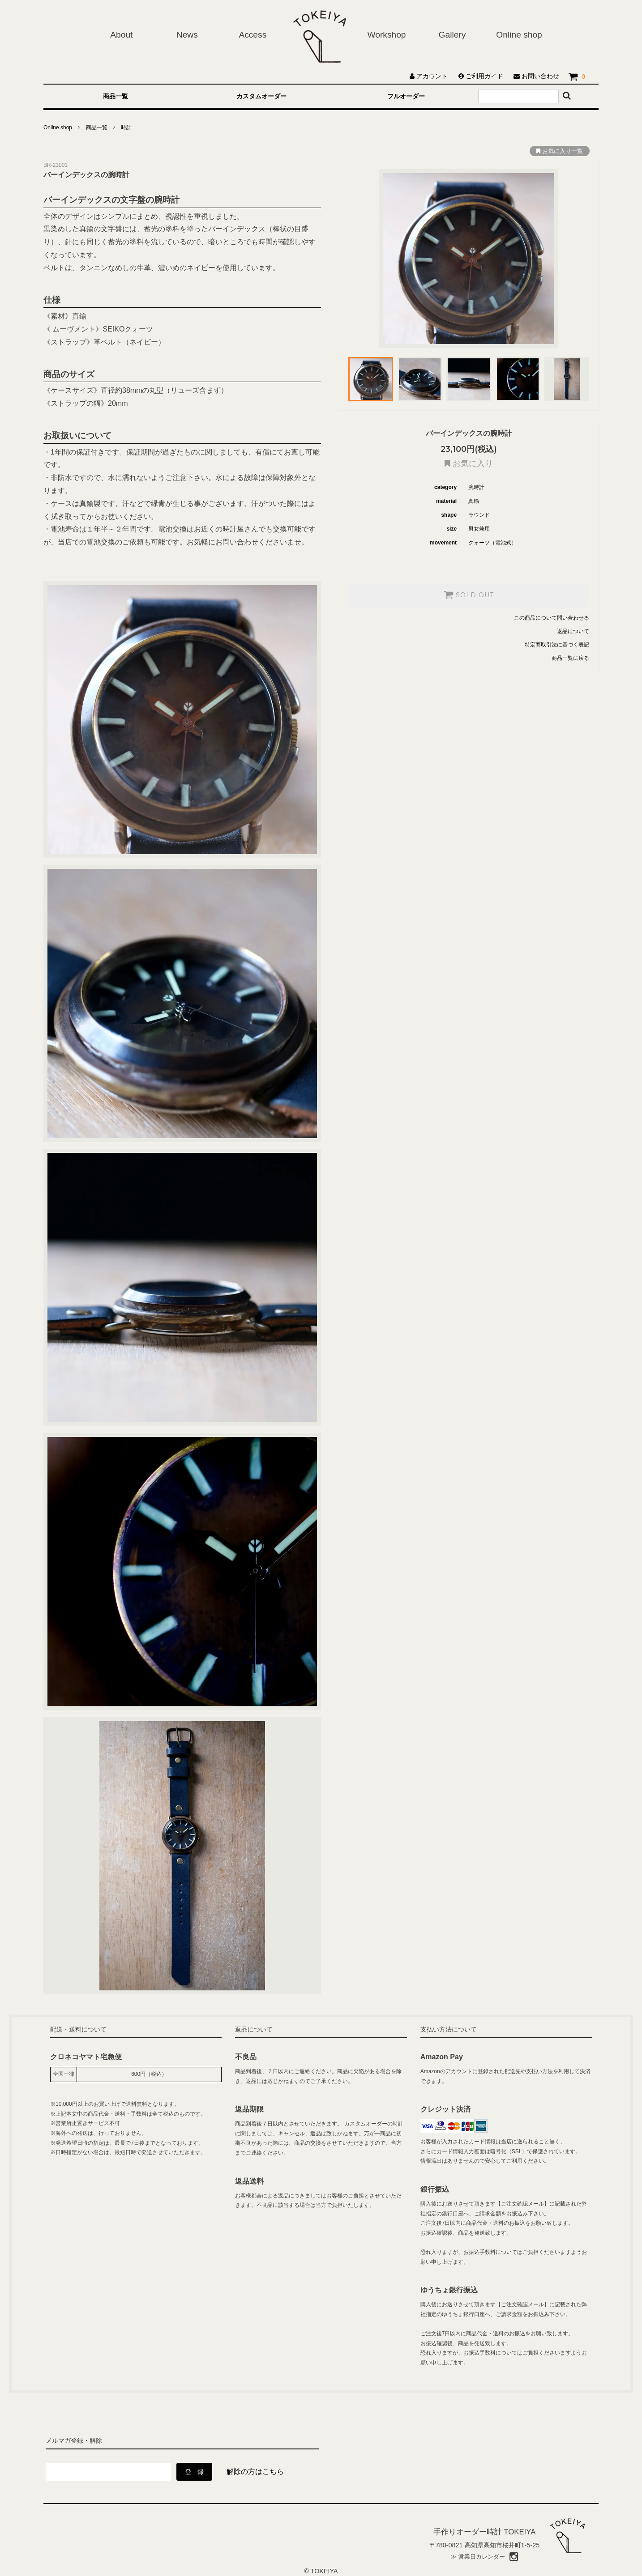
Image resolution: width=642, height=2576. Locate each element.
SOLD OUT (469, 594)
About (121, 34)
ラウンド (479, 515)
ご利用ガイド (480, 76)
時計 (126, 127)
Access (252, 34)
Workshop (386, 34)
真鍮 (473, 501)
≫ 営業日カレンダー (478, 2556)
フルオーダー (406, 96)
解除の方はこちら (255, 2471)
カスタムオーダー (261, 96)
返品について (573, 631)
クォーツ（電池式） (492, 543)
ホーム (320, 36)
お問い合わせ (536, 76)
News (187, 34)
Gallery (452, 34)
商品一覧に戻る (570, 658)
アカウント (429, 76)
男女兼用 (479, 529)
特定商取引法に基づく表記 (557, 645)
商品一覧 (115, 96)
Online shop (519, 34)
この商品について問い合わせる (551, 618)
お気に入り (469, 464)
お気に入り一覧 (559, 151)
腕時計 (476, 487)
